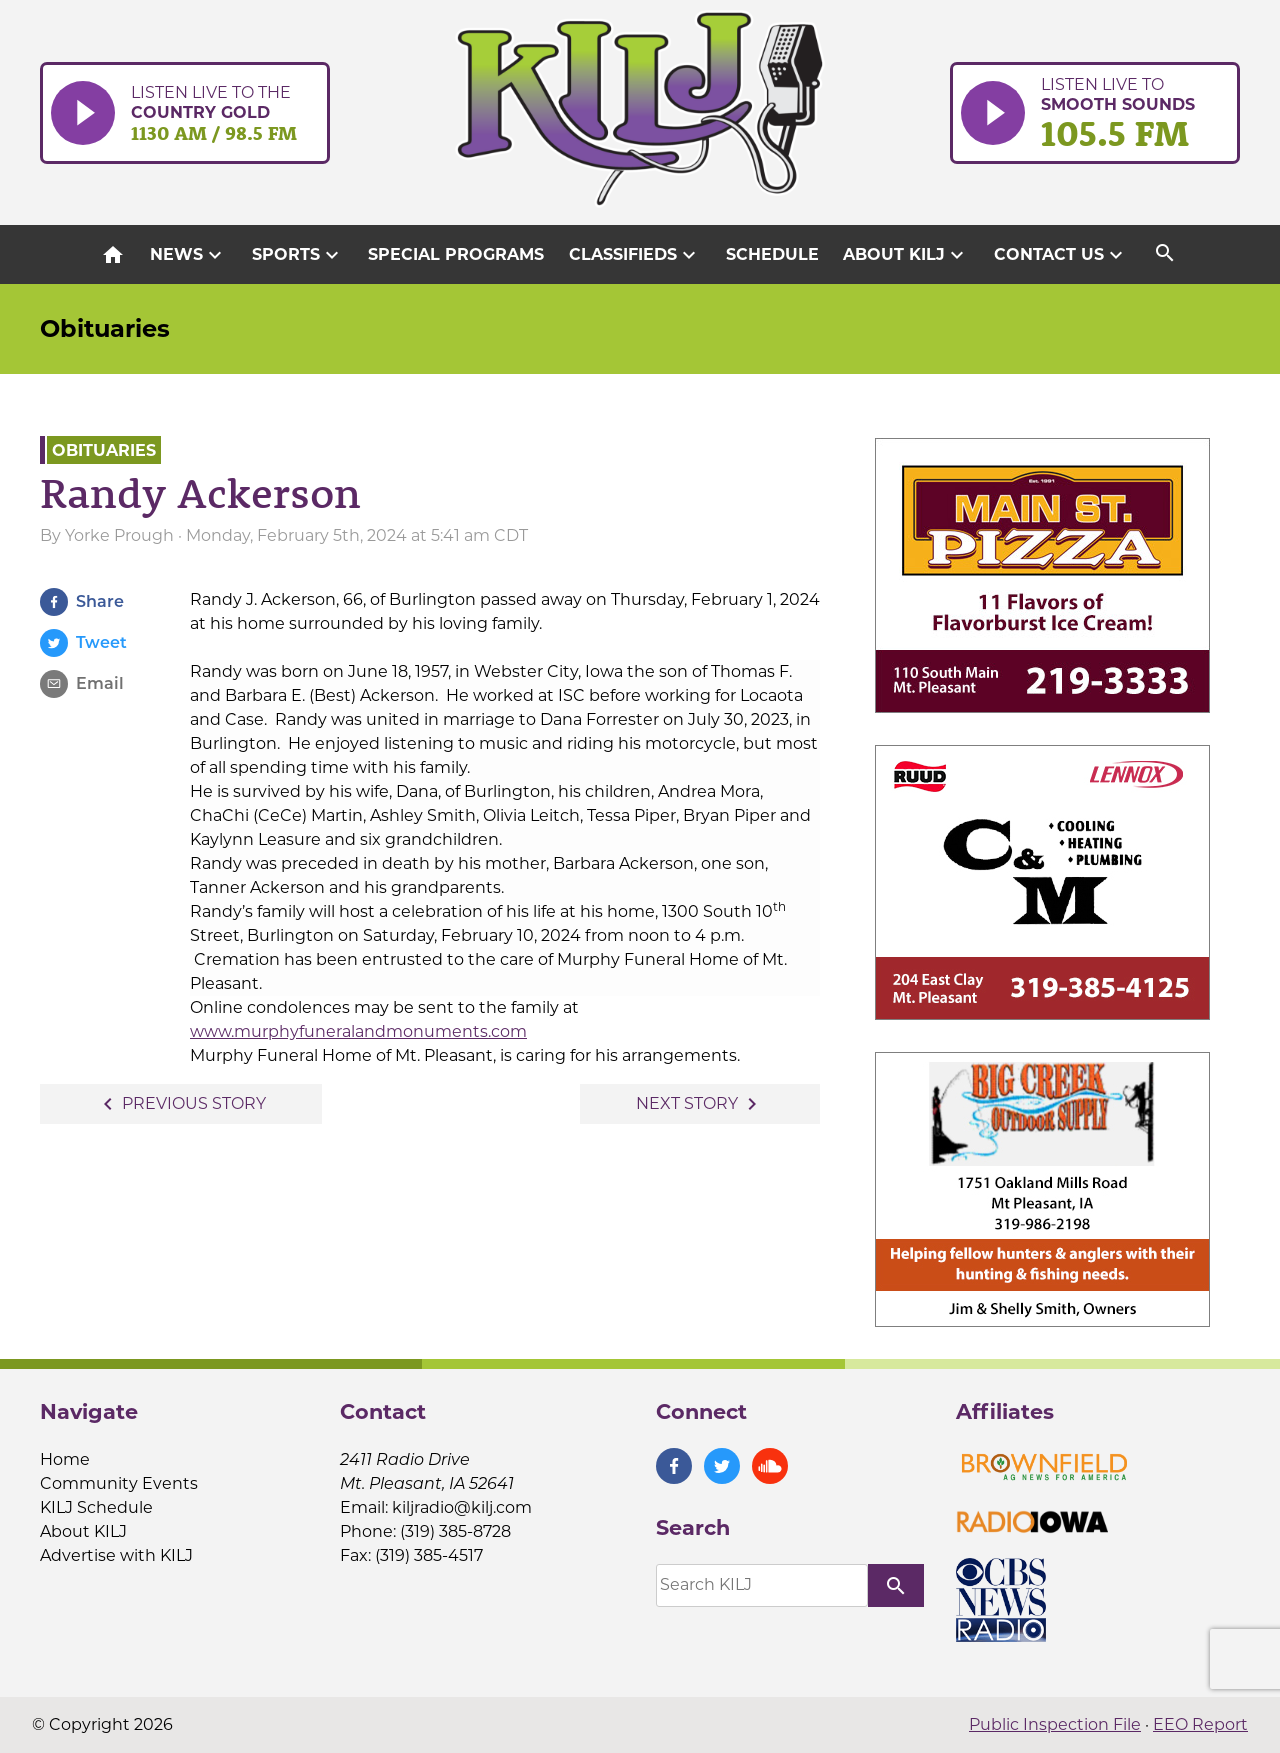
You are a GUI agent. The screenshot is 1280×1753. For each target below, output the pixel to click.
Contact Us (1061, 255)
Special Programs (456, 254)
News (188, 255)
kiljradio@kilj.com (462, 1507)
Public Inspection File (1055, 1724)
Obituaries (105, 328)
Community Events (119, 1483)
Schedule (772, 254)
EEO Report (1200, 1724)
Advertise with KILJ (116, 1555)
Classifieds (635, 255)
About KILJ (906, 255)
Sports (298, 255)
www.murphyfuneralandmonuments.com (358, 1031)
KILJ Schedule (96, 1507)
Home (65, 1459)
